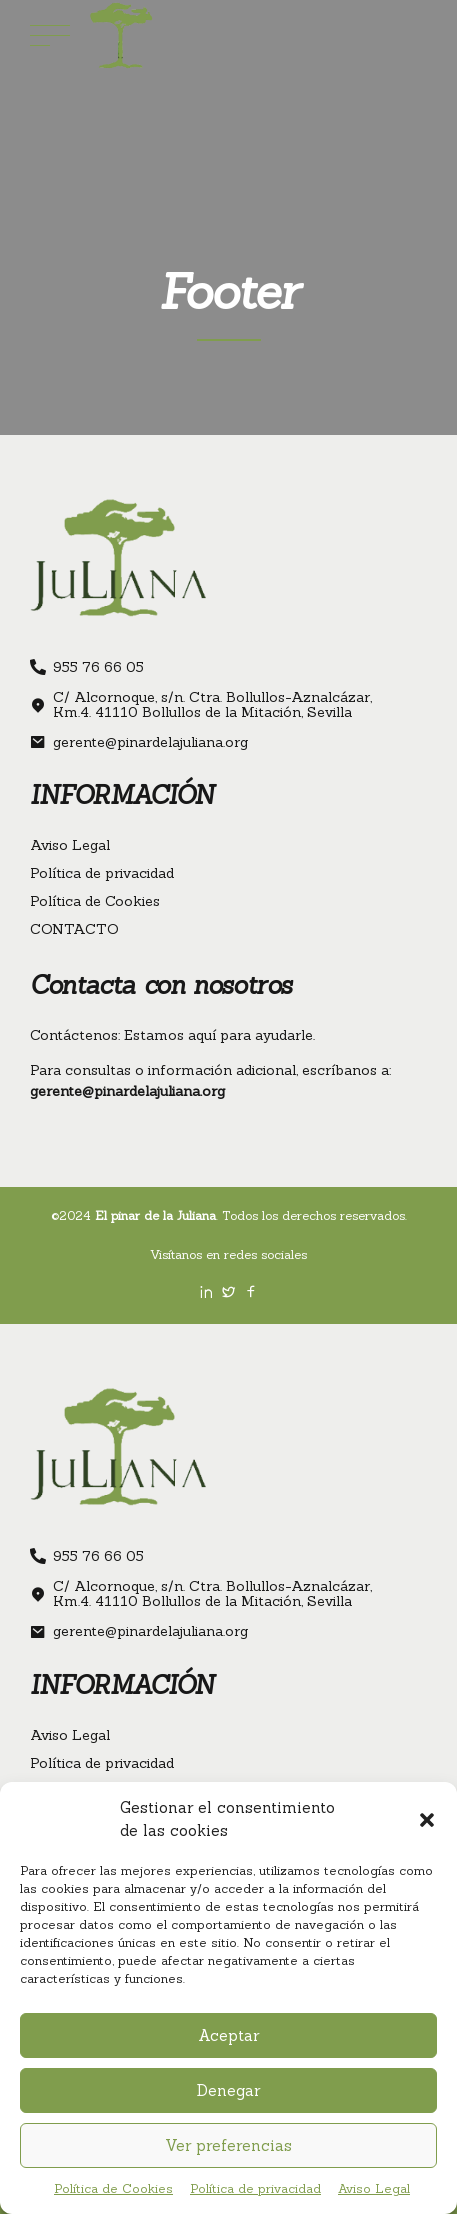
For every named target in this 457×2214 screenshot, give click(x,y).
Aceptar (228, 2035)
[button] (427, 1820)
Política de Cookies (113, 2188)
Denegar (228, 2090)
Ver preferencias (228, 2145)
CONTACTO (74, 929)
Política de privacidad (255, 2188)
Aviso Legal (374, 2188)
